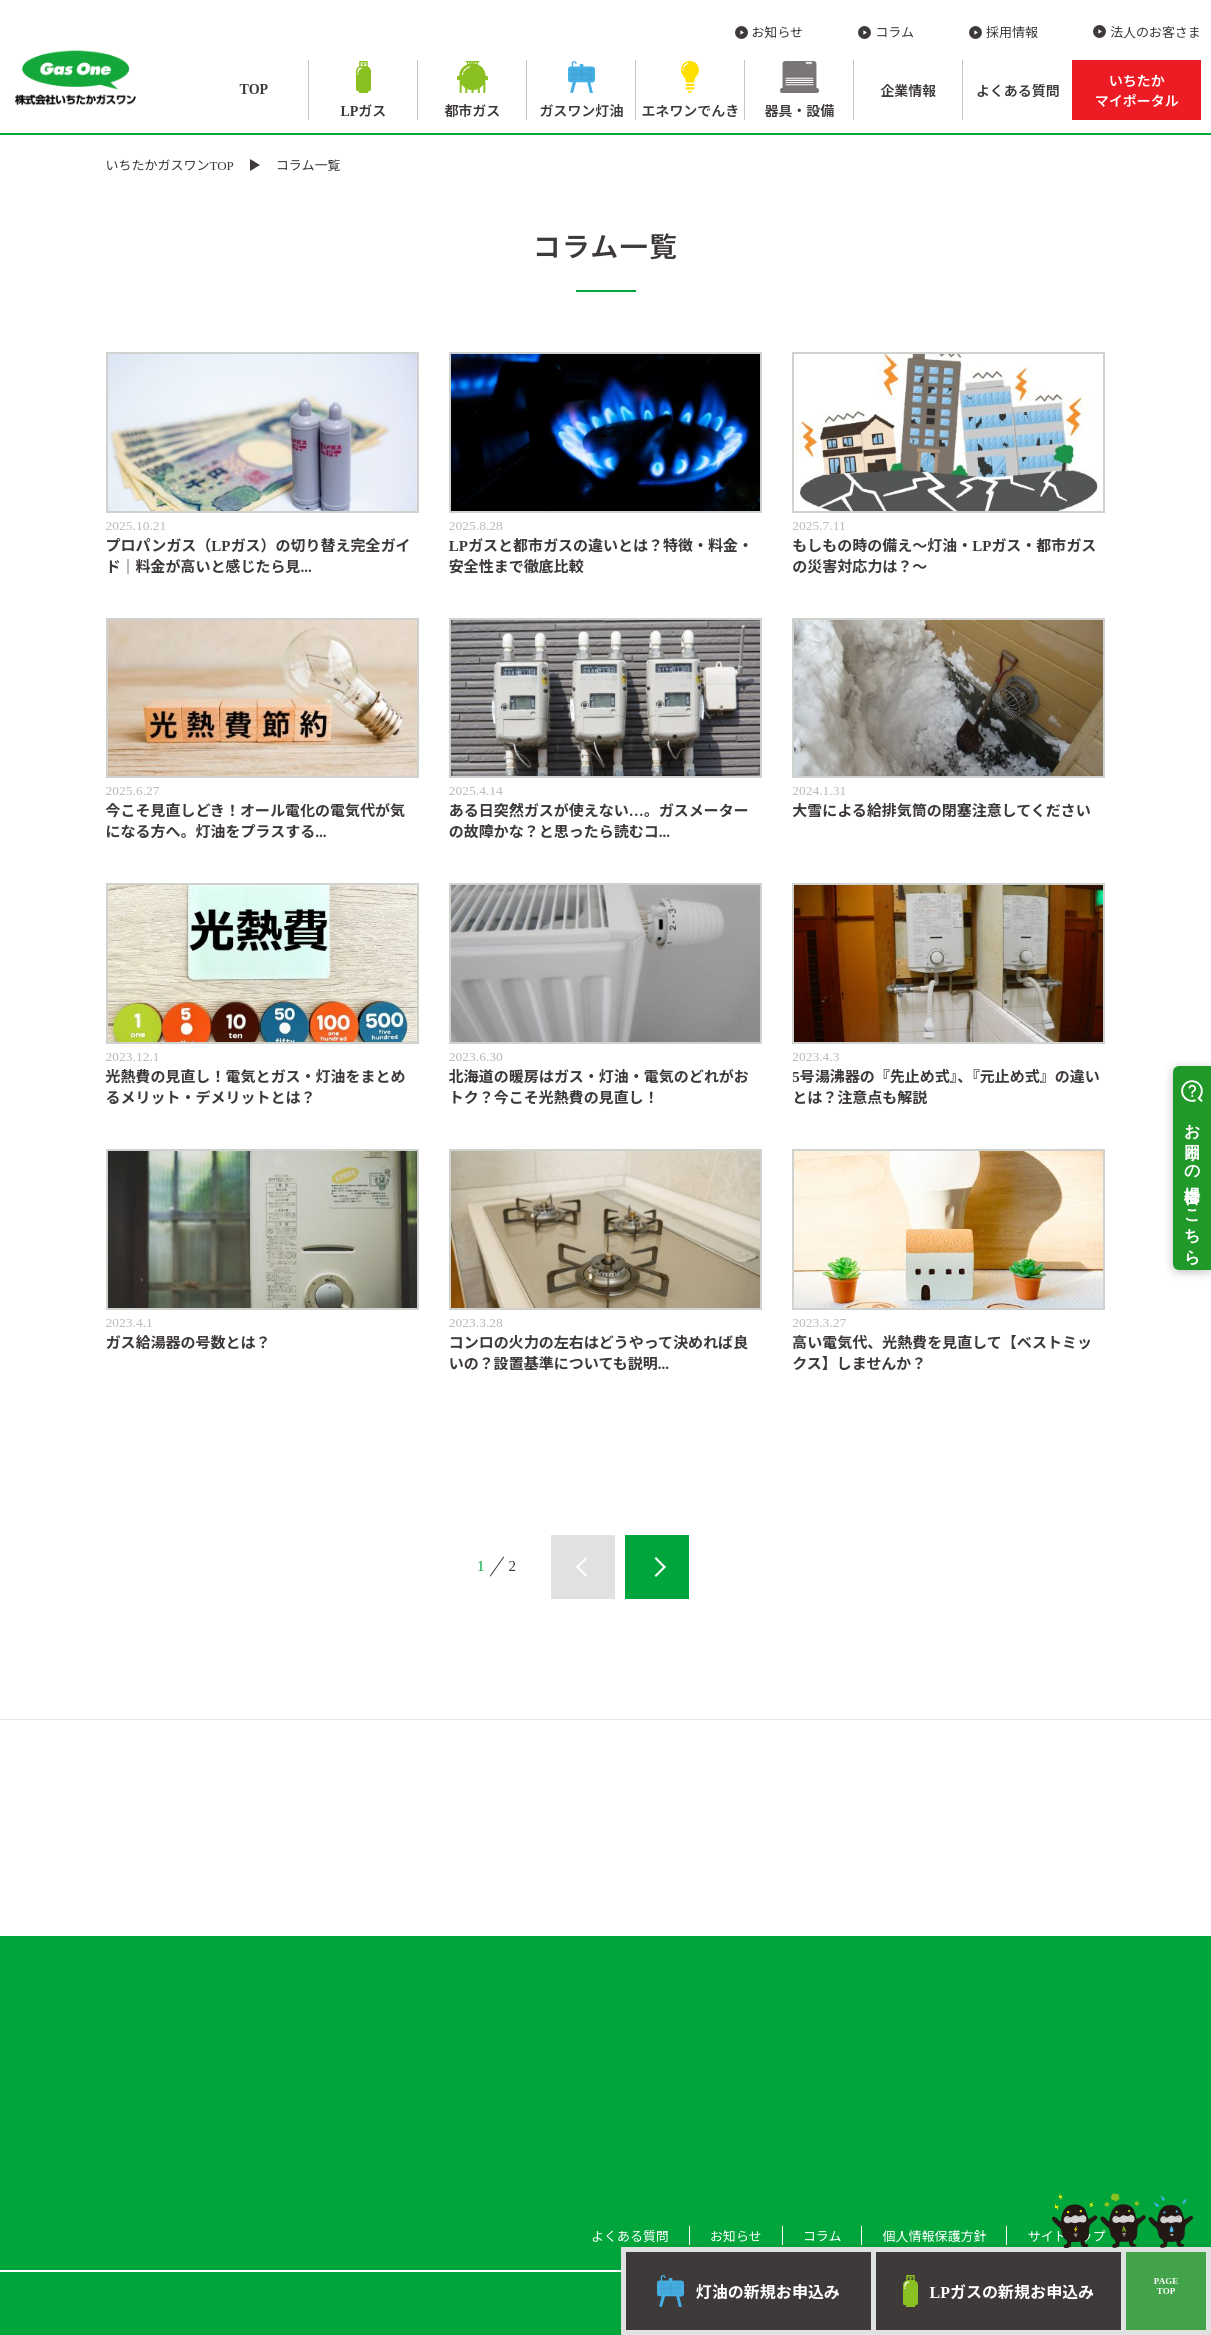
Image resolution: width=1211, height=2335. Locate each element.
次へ (657, 1567)
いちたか (1137, 92)
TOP (254, 89)
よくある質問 (1018, 91)
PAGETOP (1166, 2286)
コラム (894, 32)
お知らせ (778, 32)
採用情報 (1012, 32)
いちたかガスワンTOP (170, 165)
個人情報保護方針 (934, 2236)
